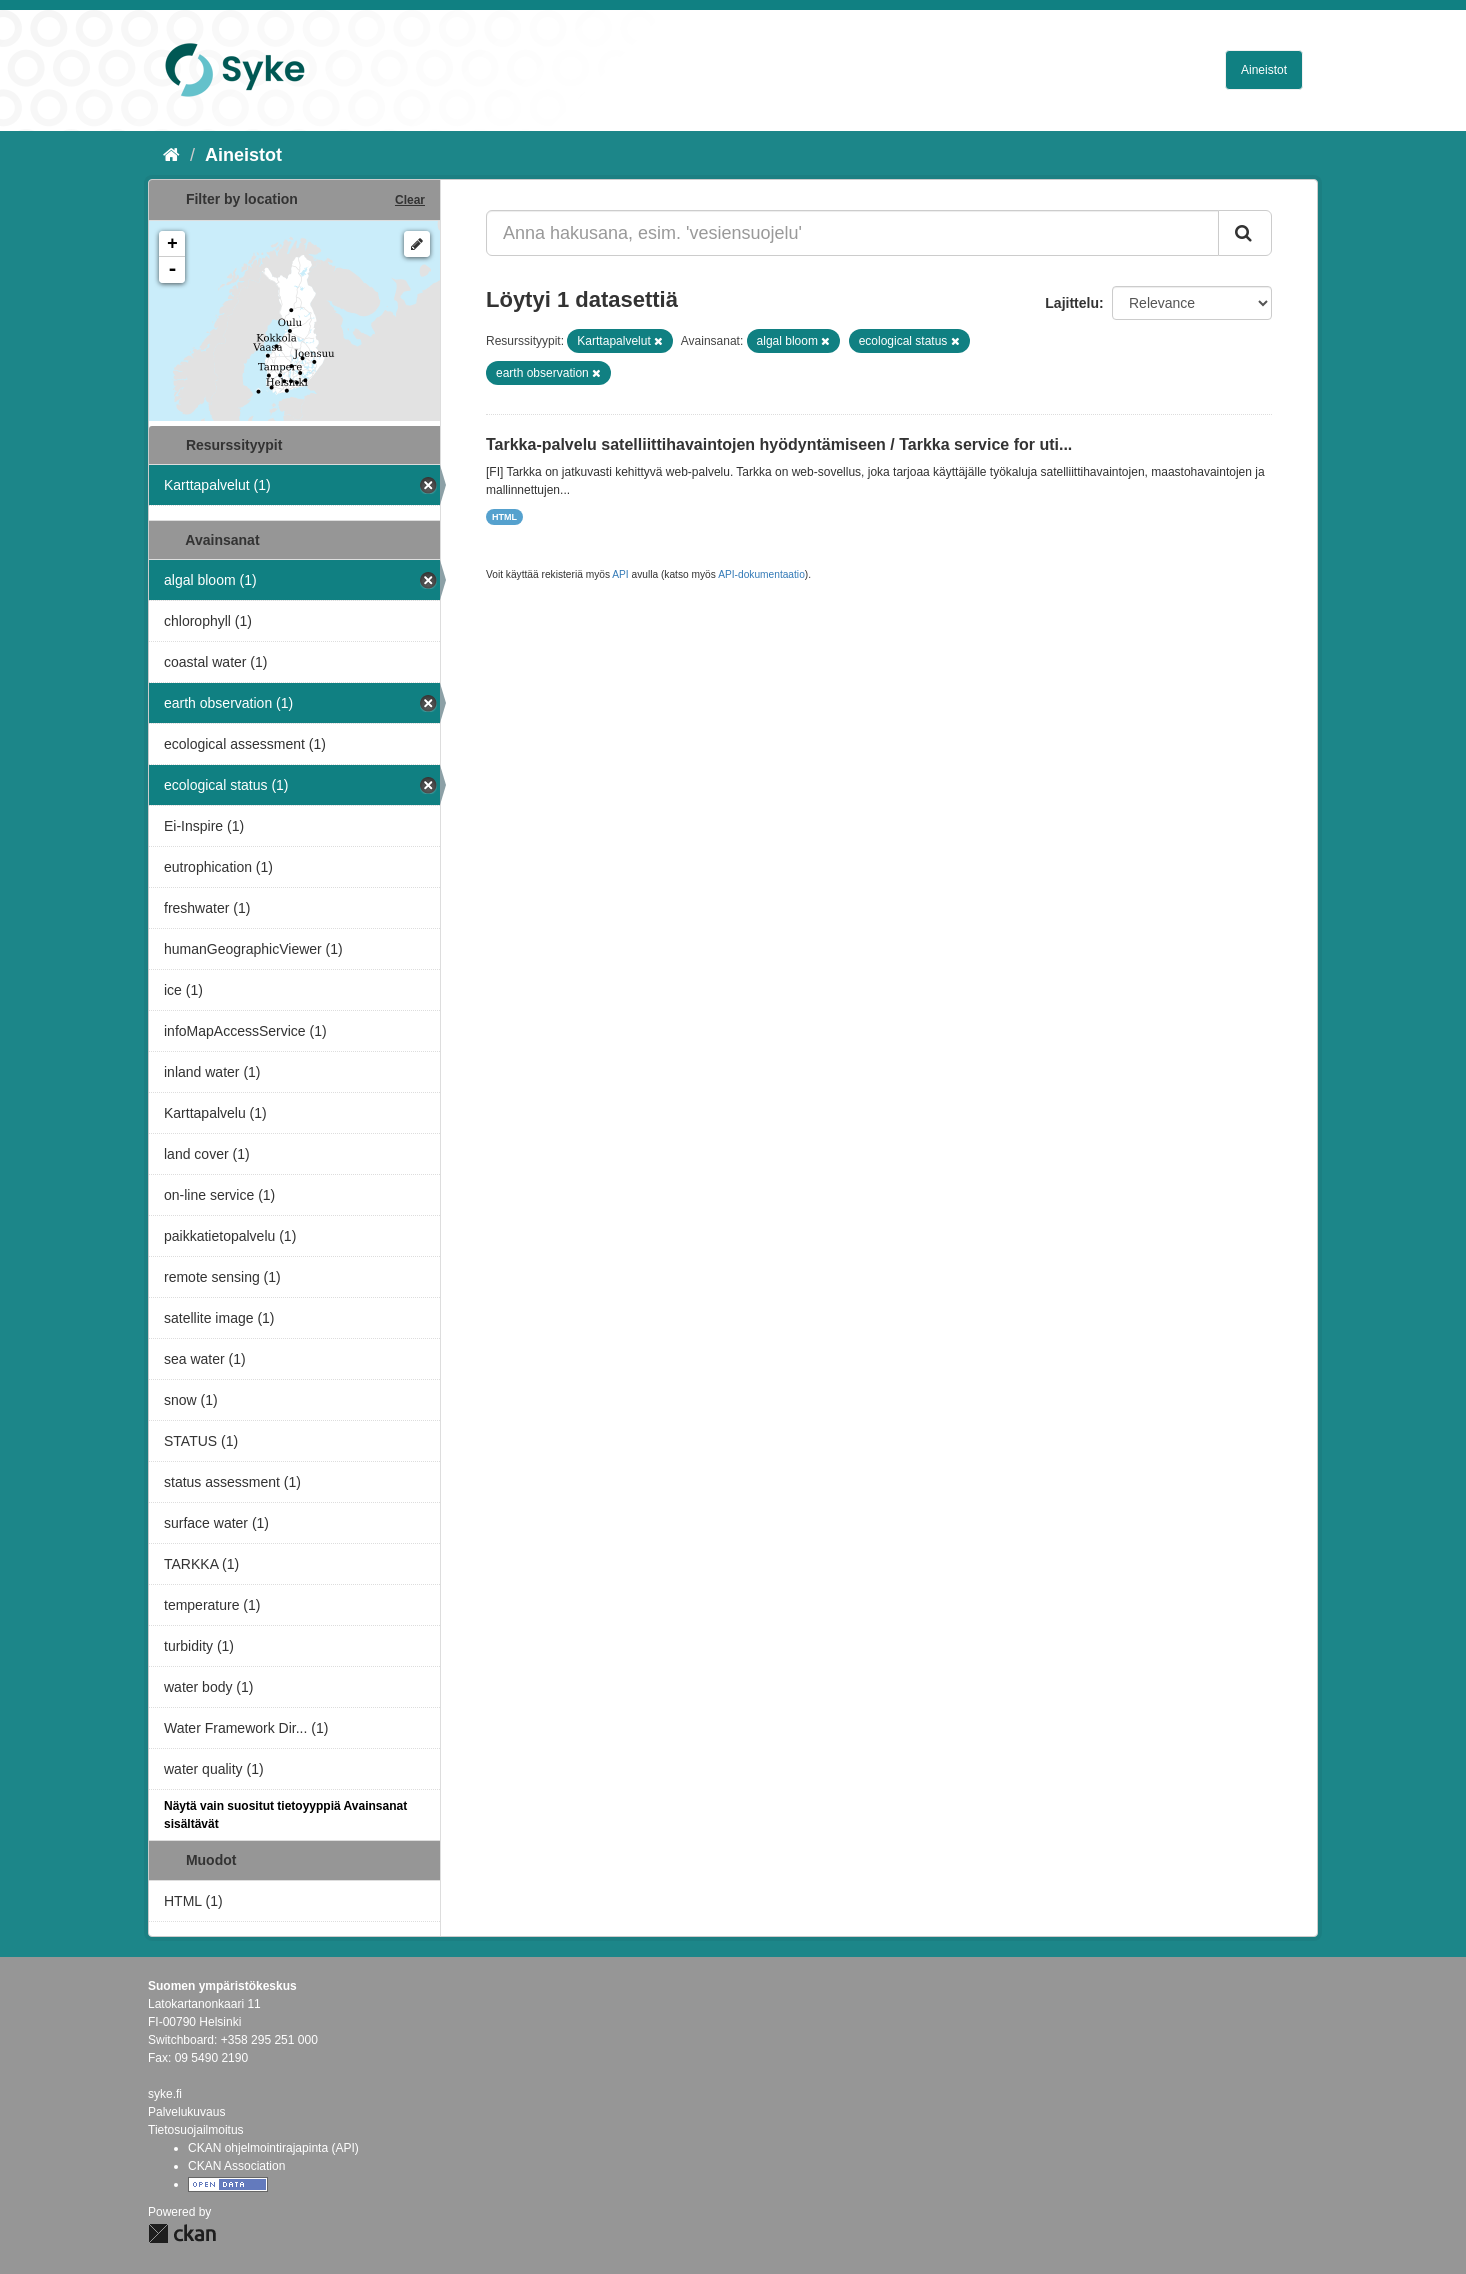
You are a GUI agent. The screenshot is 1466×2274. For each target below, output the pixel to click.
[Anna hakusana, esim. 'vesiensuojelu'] (852, 233)
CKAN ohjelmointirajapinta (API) (273, 2148)
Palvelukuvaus (186, 2112)
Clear (410, 200)
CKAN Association (236, 2166)
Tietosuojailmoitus (196, 2130)
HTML (504, 517)
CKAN (182, 2233)
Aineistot (1264, 70)
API (620, 574)
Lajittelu (1072, 303)
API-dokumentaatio (761, 574)
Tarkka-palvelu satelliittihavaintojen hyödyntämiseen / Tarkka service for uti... (779, 444)
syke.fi (165, 2094)
